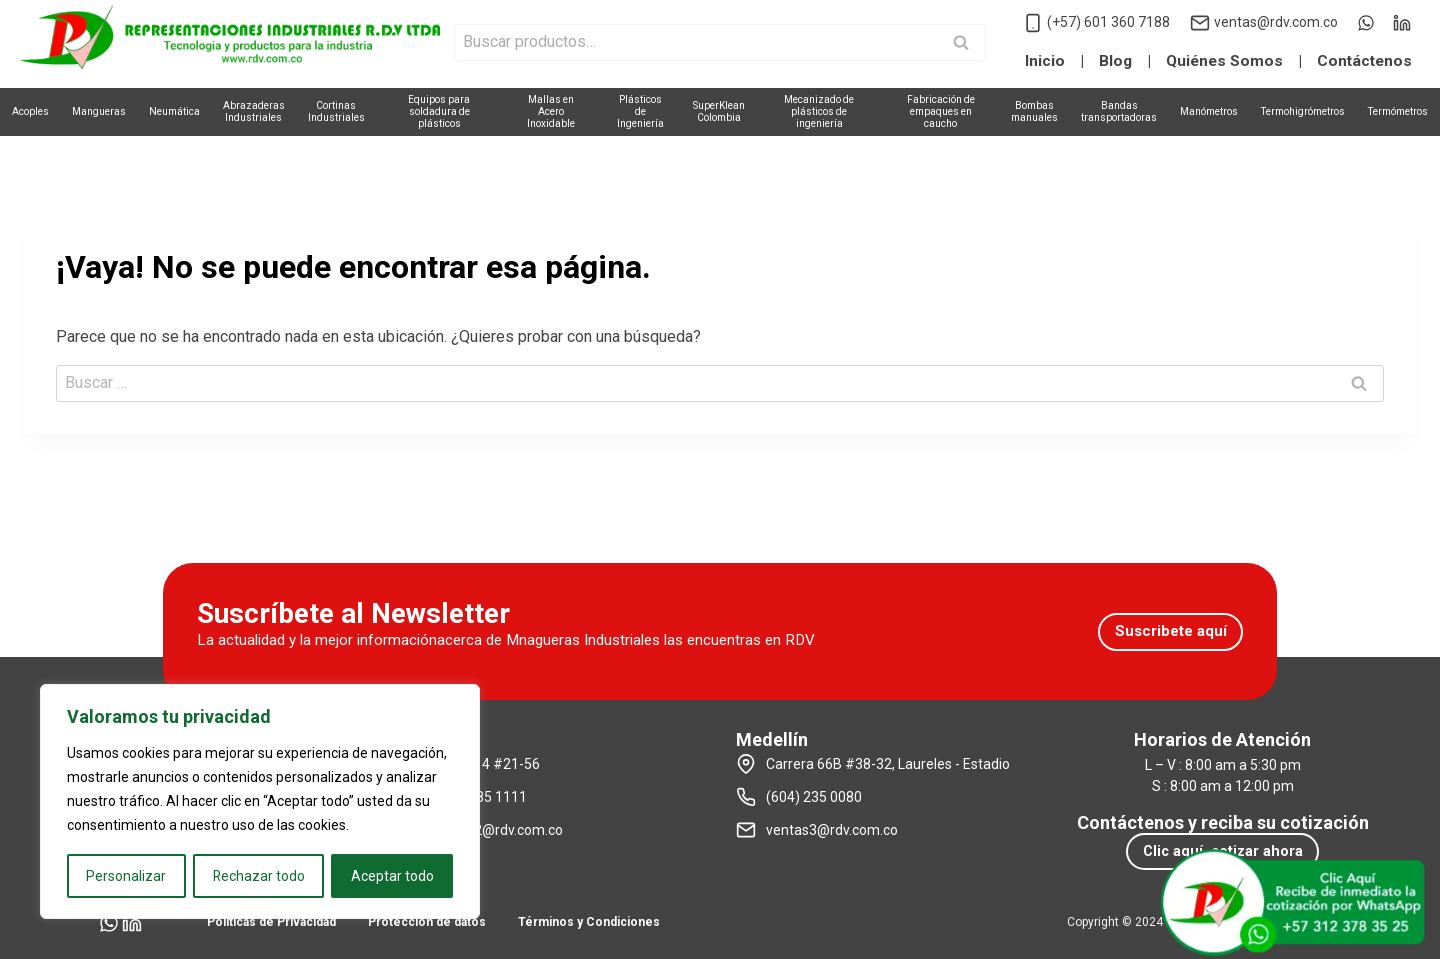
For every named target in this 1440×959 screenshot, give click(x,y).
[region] (260, 802)
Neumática (174, 111)
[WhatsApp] (1366, 23)
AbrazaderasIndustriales (254, 111)
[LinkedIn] (1402, 23)
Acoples (30, 111)
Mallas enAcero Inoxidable (551, 111)
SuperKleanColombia (719, 111)
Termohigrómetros (1303, 111)
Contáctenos (1364, 61)
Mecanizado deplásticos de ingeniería (819, 111)
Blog (1115, 61)
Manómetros (1209, 111)
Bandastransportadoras (1119, 111)
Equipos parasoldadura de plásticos (439, 111)
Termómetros (1398, 111)
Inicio (1045, 61)
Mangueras (99, 111)
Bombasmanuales (1034, 111)
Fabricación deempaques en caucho (941, 111)
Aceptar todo (392, 876)
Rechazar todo (258, 876)
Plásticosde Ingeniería (640, 111)
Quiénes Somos (1224, 61)
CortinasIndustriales (336, 111)
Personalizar (126, 876)
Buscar (967, 44)
